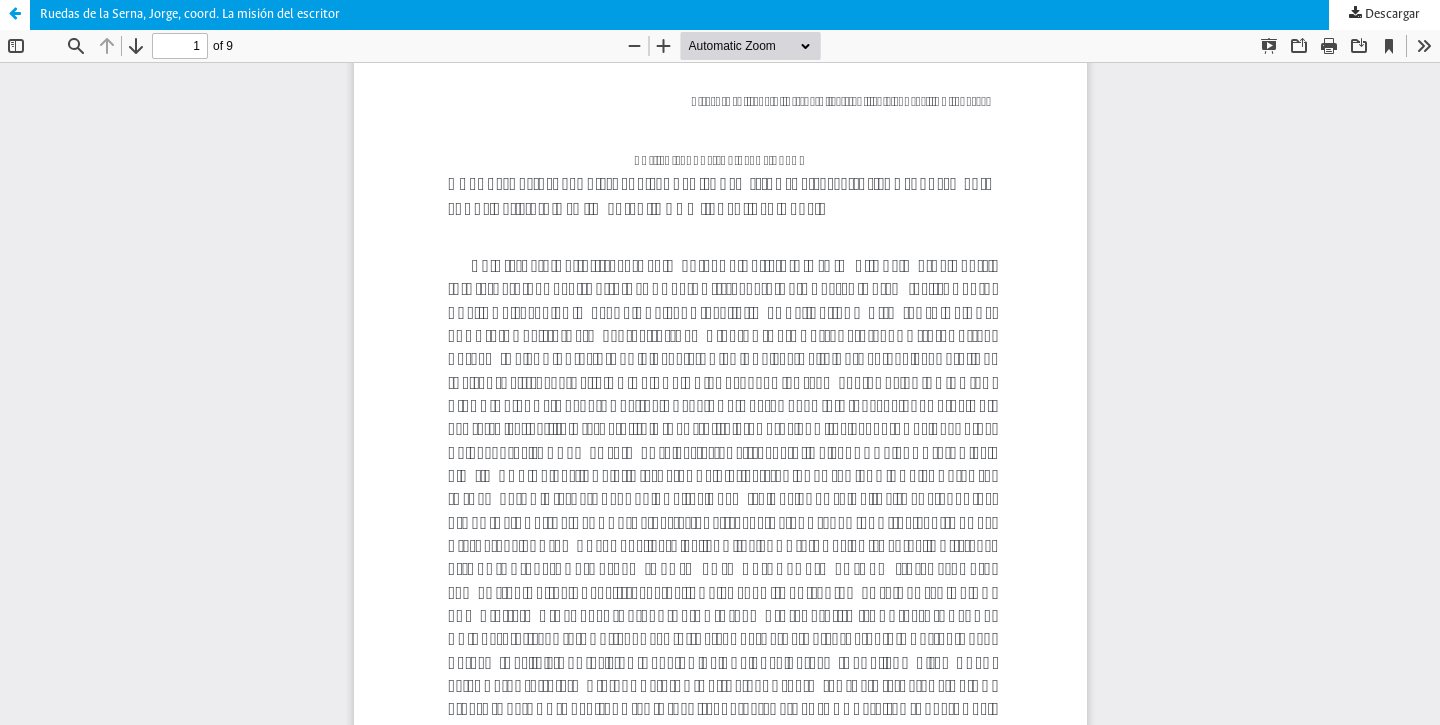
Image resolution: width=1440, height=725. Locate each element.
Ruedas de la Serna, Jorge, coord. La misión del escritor (190, 14)
